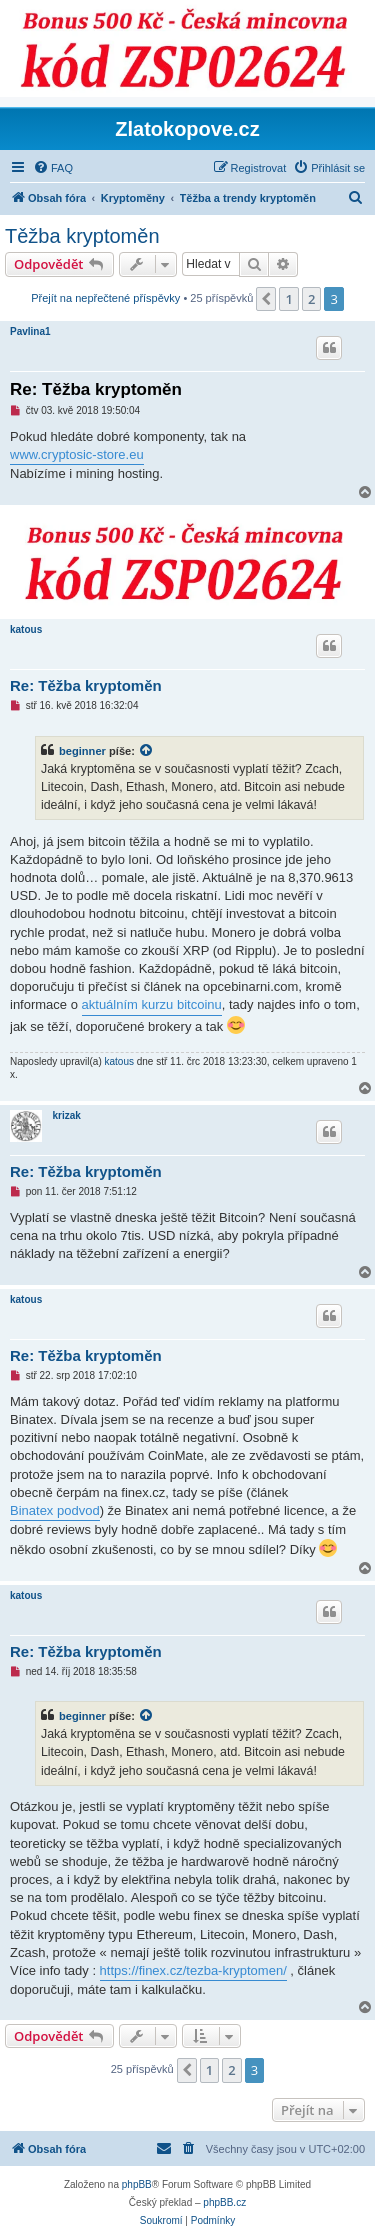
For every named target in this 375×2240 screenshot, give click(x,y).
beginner (82, 751)
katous (26, 629)
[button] (266, 299)
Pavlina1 (30, 331)
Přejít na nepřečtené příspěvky (105, 298)
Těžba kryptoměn (82, 236)
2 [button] (311, 299)
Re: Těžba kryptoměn (96, 389)
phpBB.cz (224, 2202)
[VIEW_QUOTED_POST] (147, 751)
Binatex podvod (55, 1510)
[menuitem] (53, 168)
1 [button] (288, 299)
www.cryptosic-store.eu (77, 454)
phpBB (137, 2184)
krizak (66, 1115)
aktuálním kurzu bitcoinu (152, 1004)
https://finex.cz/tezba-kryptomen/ (193, 1970)
